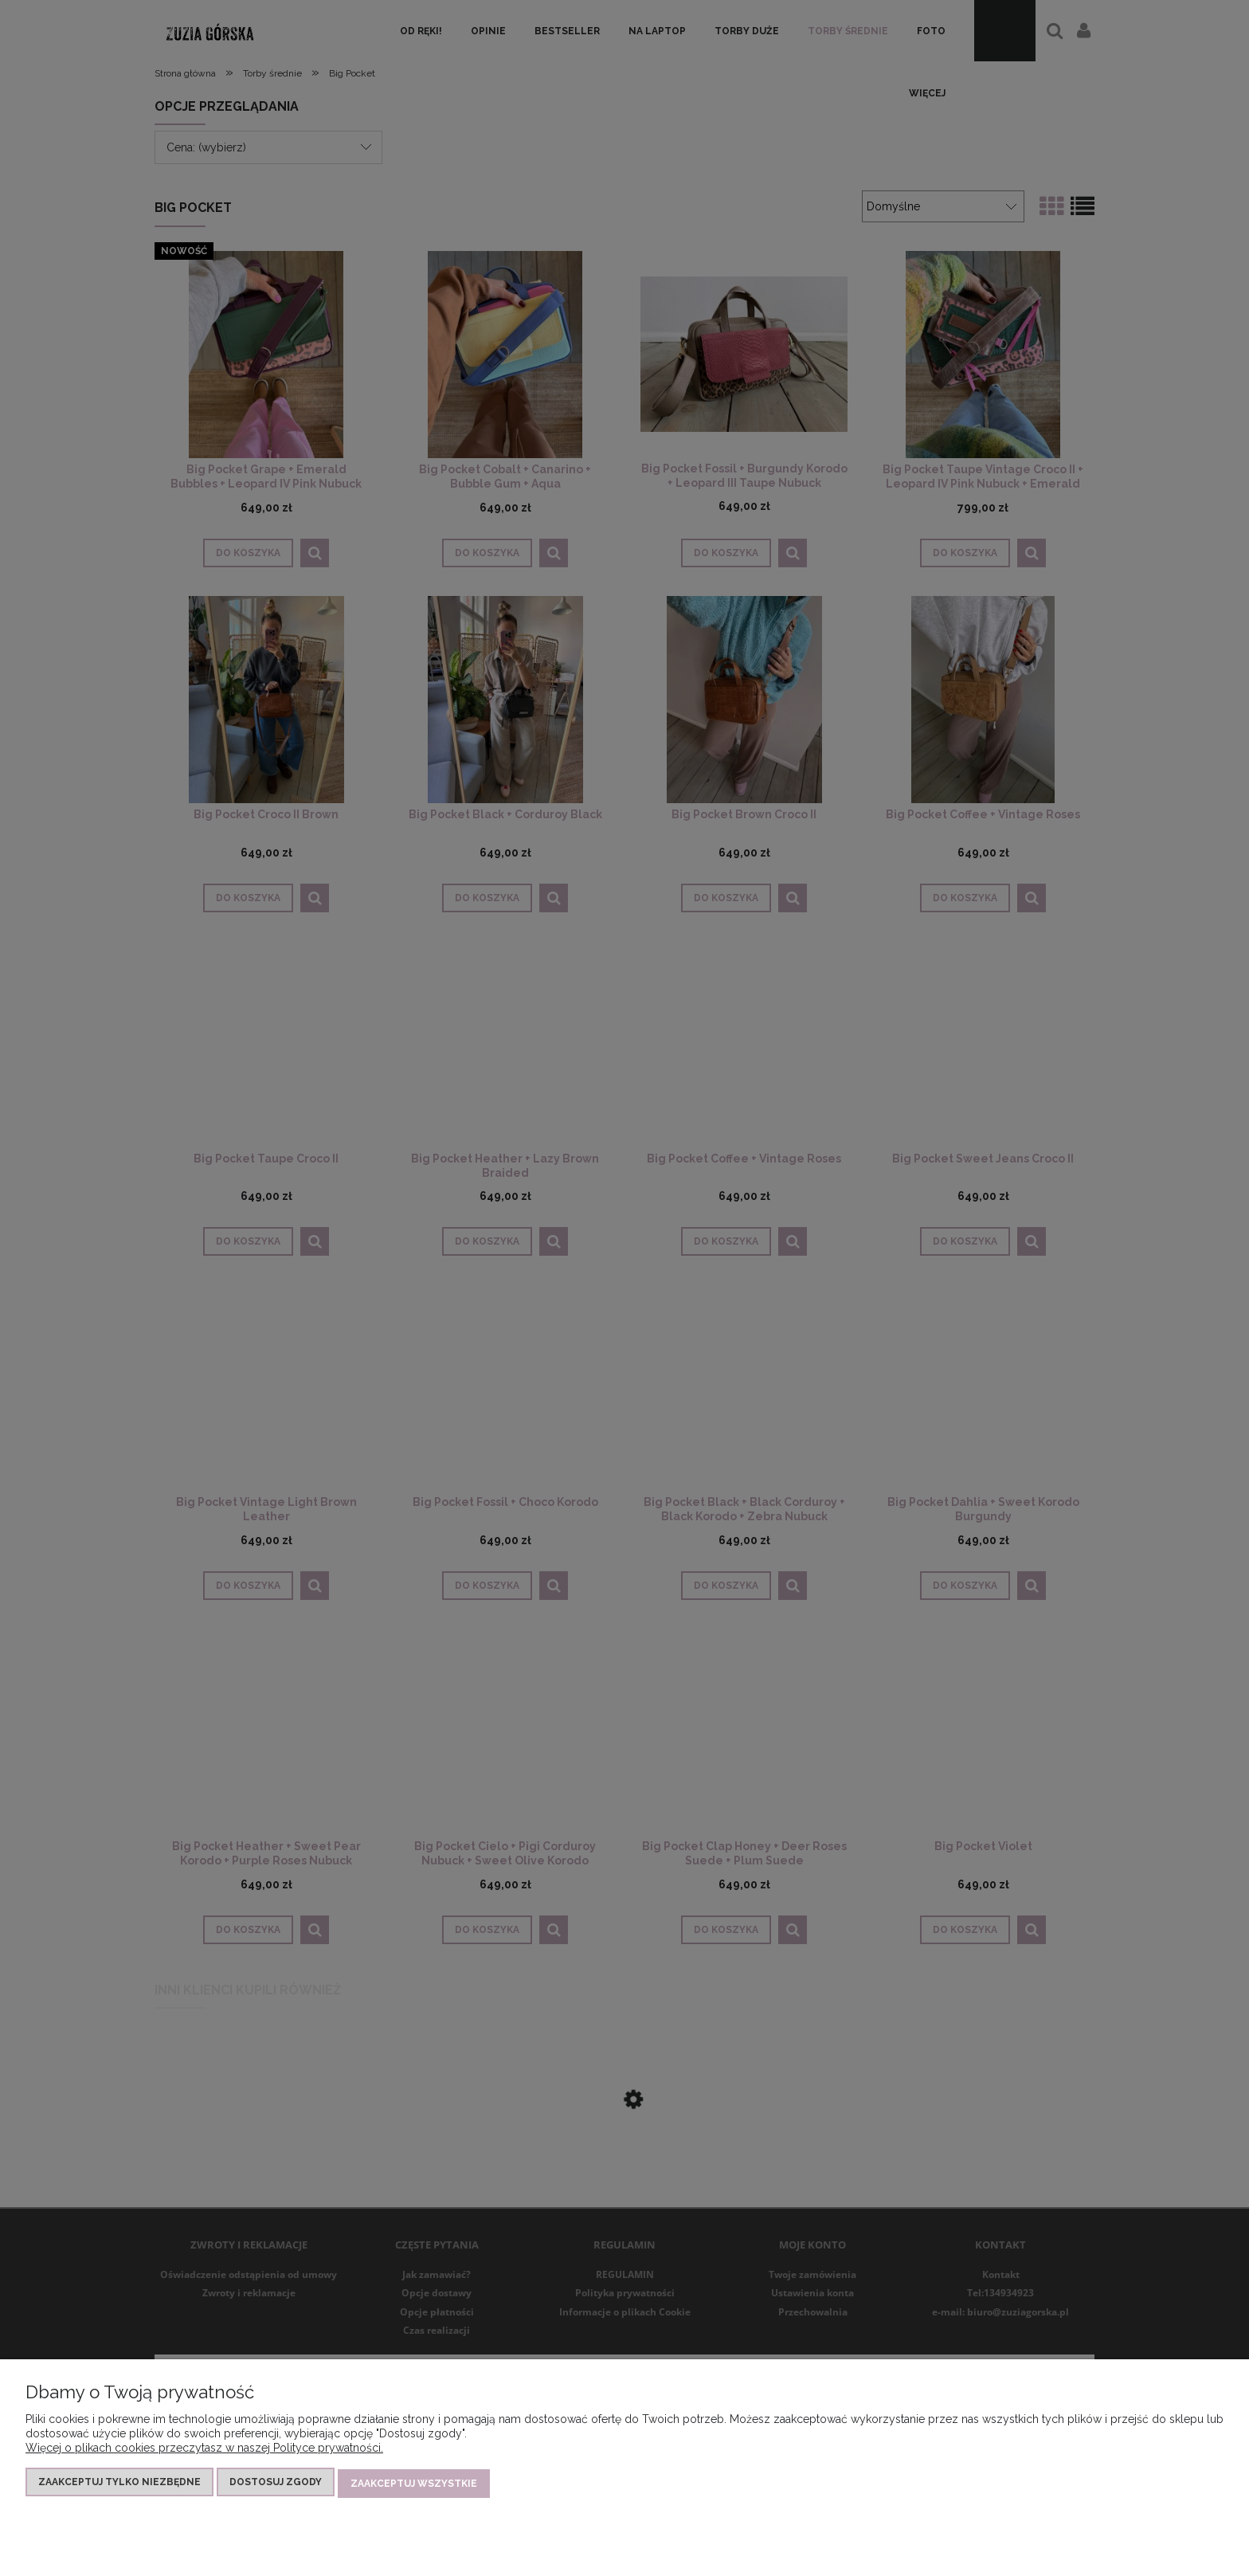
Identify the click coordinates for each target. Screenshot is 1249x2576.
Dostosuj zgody (275, 2485)
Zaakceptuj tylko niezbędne (119, 2485)
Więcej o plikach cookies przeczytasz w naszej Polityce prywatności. (204, 2451)
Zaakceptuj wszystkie (413, 2485)
